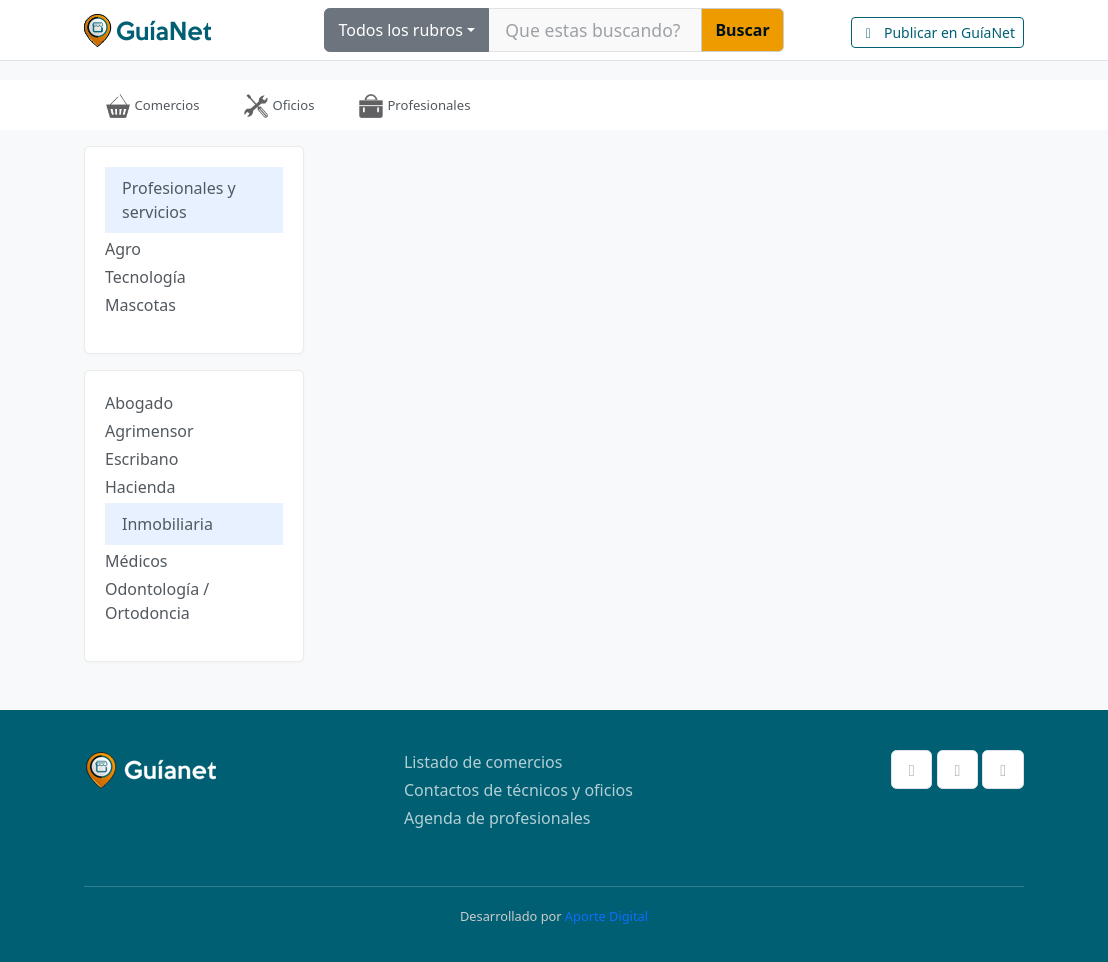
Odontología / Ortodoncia (157, 601)
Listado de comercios (483, 762)
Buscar (742, 30)
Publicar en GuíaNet (937, 32)
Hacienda (140, 487)
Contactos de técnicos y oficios (518, 790)
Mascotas (140, 305)
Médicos (136, 561)
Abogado (139, 403)
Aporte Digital (606, 916)
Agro (123, 249)
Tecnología (145, 277)
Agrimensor (149, 431)
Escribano (141, 459)
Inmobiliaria (167, 524)
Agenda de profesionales (497, 818)
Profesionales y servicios (179, 200)
